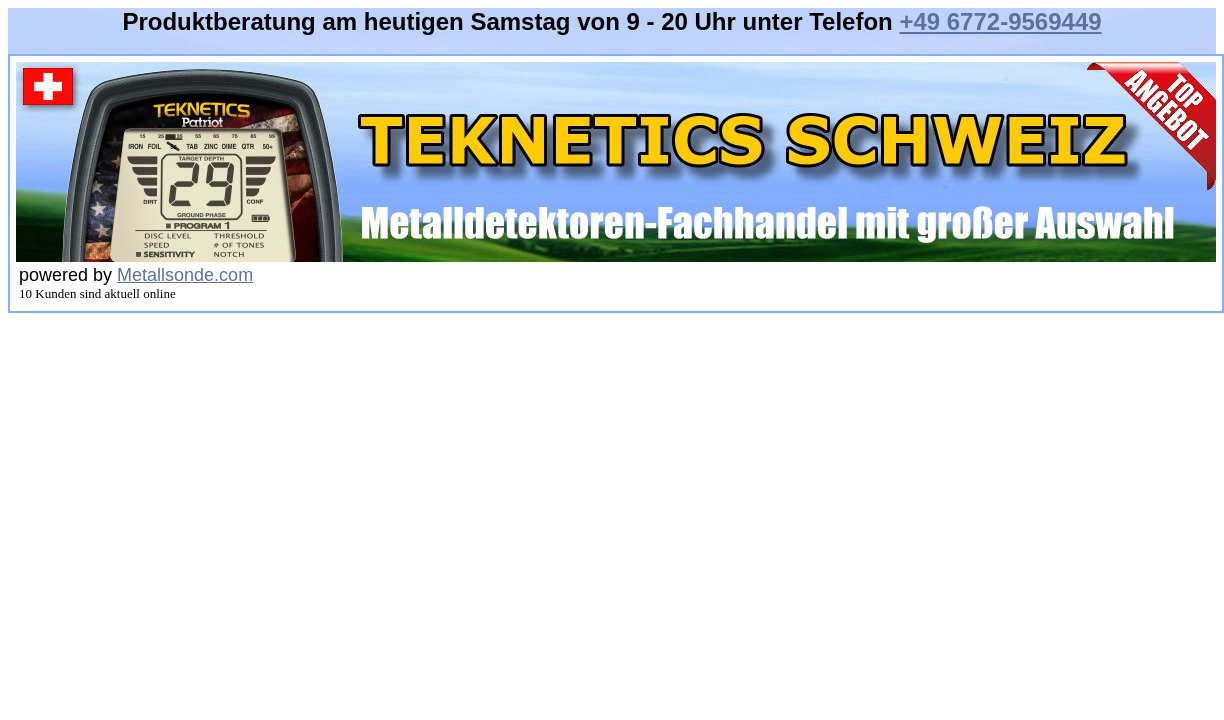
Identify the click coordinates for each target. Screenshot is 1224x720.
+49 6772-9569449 (1000, 21)
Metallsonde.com (185, 275)
